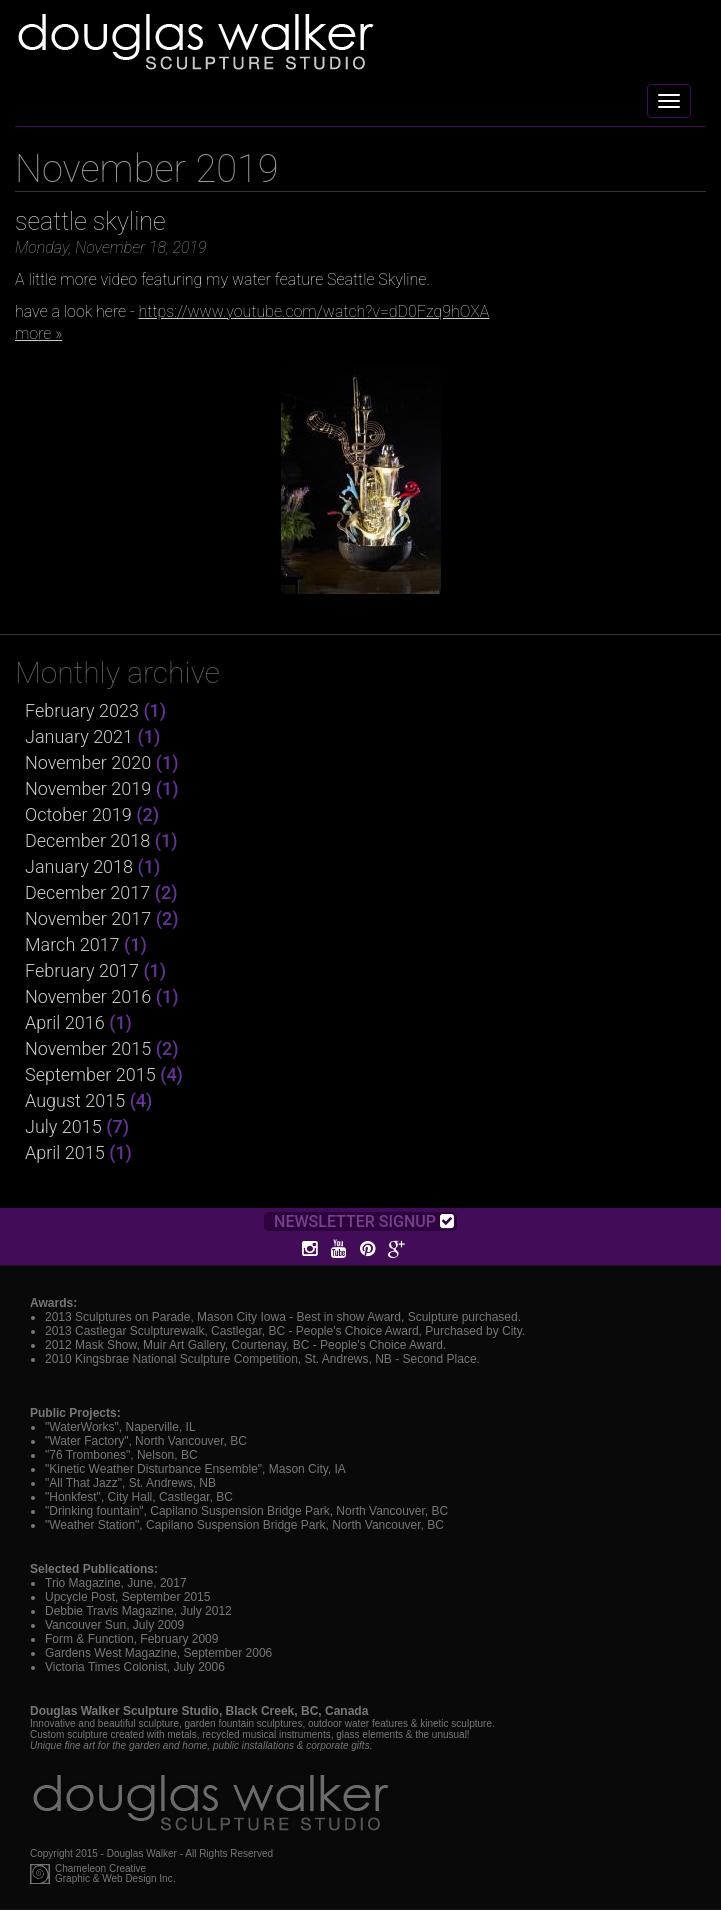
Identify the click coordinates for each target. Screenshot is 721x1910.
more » (38, 333)
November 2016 (88, 996)
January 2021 (79, 736)
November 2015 (88, 1048)
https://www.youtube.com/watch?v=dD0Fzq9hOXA (314, 311)
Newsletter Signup (364, 1221)
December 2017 (87, 892)
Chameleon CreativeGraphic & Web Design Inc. (115, 1874)
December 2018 (87, 840)
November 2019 (88, 788)
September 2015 (90, 1074)
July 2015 (63, 1126)
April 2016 (65, 1022)
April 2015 (65, 1152)
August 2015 (75, 1100)
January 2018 (79, 866)
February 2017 (82, 970)
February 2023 (82, 710)
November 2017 (88, 918)
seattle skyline (90, 221)
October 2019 (78, 814)
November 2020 (88, 762)
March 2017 (72, 944)
